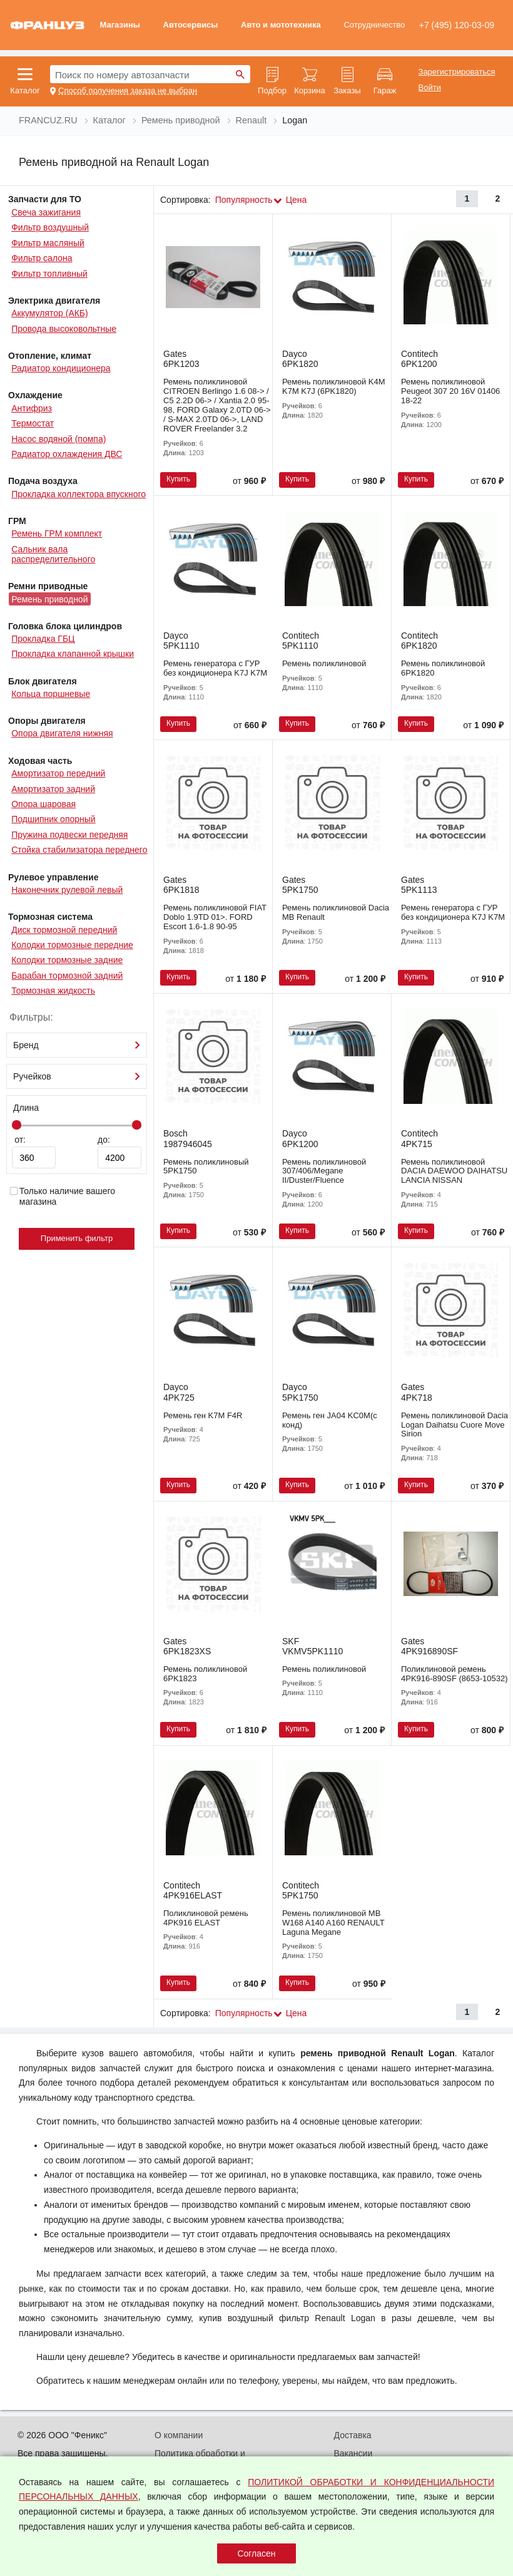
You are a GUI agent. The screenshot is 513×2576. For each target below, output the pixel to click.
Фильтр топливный (49, 274)
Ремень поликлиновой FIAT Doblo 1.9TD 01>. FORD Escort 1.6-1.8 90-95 (215, 917)
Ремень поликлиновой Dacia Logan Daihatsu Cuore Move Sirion (454, 1425)
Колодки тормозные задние (67, 960)
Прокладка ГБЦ (42, 639)
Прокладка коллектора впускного (78, 494)
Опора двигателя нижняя (62, 733)
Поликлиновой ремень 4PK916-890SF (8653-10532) (454, 1673)
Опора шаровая (43, 804)
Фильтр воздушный (50, 227)
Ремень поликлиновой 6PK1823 (205, 1673)
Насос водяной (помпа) (58, 439)
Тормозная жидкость (53, 991)
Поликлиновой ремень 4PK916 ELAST (205, 1918)
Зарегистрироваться (457, 72)
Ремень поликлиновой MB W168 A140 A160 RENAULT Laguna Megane (333, 1923)
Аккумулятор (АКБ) (49, 313)
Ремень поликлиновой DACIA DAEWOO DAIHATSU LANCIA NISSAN (454, 1171)
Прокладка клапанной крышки (72, 654)
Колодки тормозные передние (72, 945)
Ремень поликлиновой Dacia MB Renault (335, 912)
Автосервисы (190, 24)
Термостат (32, 423)
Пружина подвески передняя (69, 835)
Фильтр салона (41, 258)
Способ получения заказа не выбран (127, 90)
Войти (430, 87)
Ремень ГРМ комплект (56, 533)
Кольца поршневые (50, 694)
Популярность (244, 200)
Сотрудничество (374, 24)
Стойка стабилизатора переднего (79, 850)
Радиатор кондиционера (60, 368)
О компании (179, 2435)
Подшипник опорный (53, 819)
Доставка (353, 2435)
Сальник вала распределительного (53, 554)
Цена (296, 200)
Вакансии (353, 2453)
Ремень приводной (49, 599)
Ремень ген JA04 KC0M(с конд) (329, 1420)
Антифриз (31, 408)
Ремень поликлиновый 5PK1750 (206, 1166)
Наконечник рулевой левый (67, 890)
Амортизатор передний (58, 773)
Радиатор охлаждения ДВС (66, 454)
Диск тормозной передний (64, 930)
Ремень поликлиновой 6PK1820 (443, 668)
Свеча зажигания (46, 212)
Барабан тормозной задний (67, 976)
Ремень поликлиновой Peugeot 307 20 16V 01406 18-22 (450, 391)
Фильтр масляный (47, 243)
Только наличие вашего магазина (62, 1196)
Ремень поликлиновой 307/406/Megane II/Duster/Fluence (324, 1171)
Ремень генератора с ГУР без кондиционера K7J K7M (215, 668)
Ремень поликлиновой (324, 663)
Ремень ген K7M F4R (202, 1415)
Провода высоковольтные (63, 329)
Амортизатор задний (53, 789)
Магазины (119, 24)
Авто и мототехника (281, 24)
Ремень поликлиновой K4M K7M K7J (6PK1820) (333, 386)
